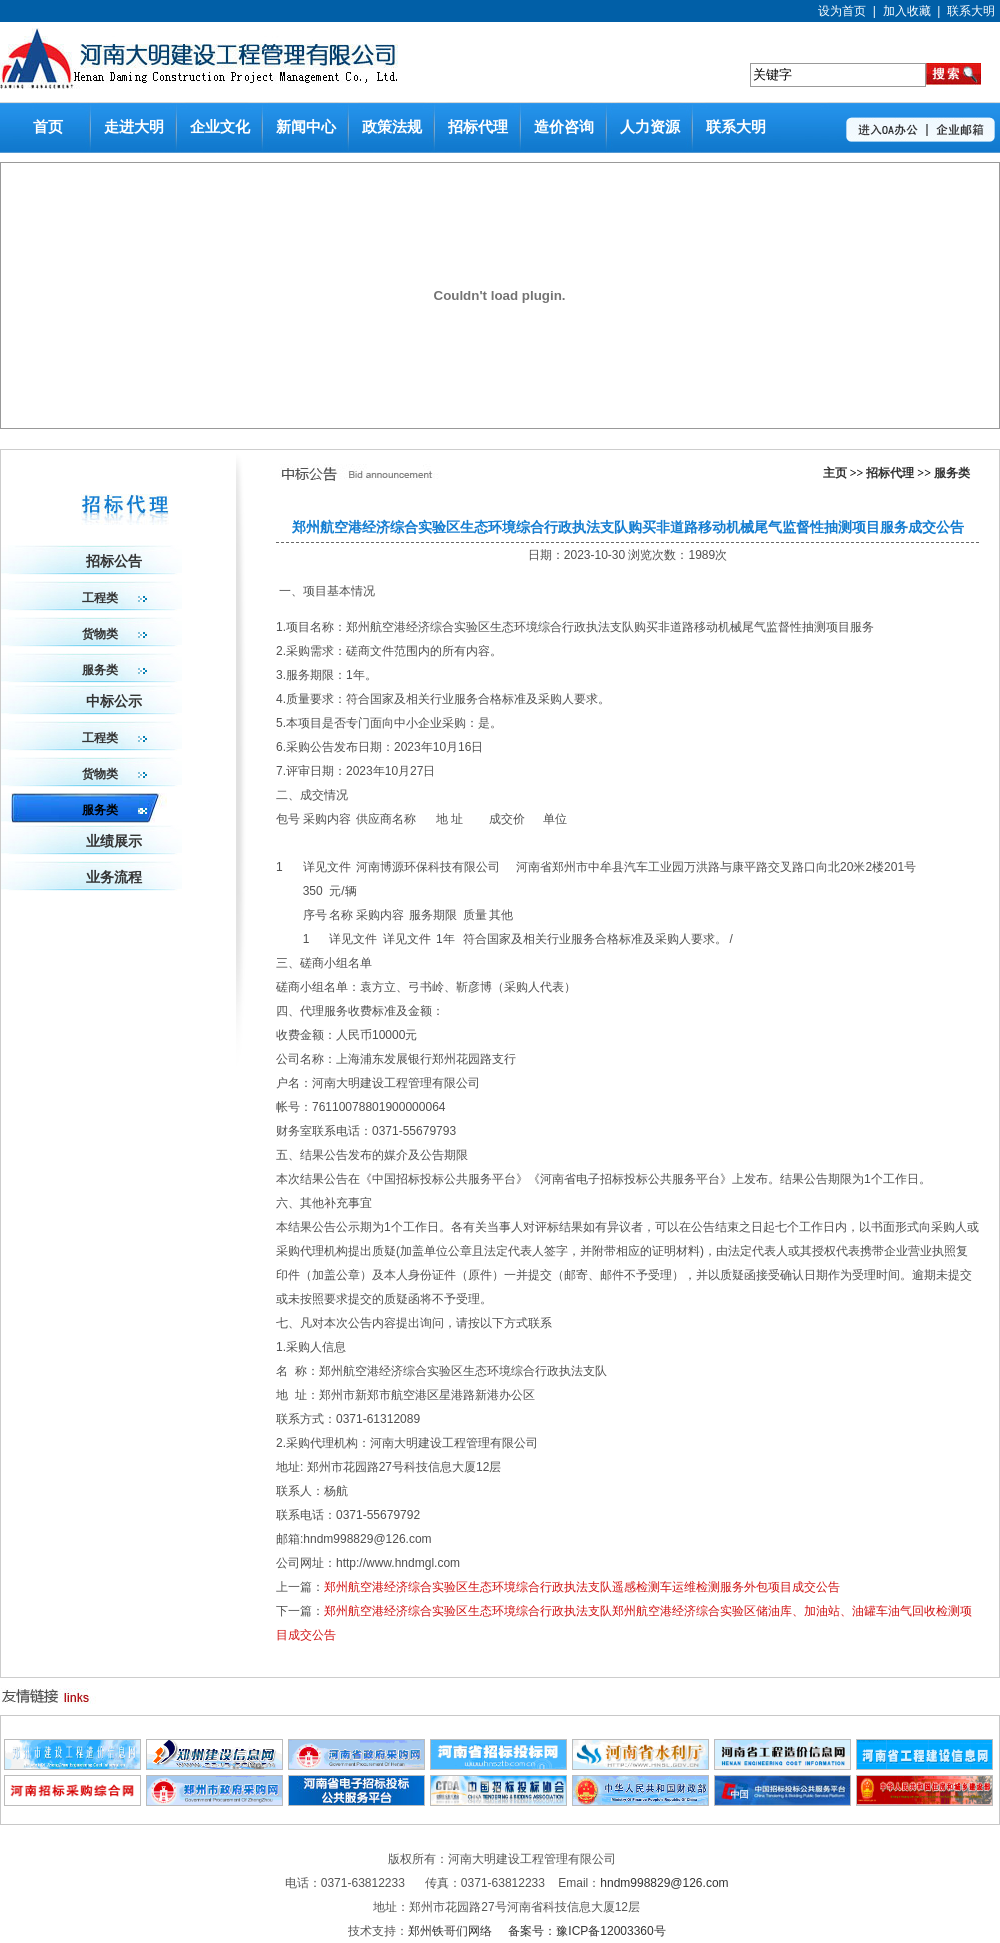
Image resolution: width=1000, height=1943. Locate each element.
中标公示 (114, 701)
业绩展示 (114, 841)
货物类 (114, 634)
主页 (835, 473)
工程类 (114, 598)
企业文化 (220, 127)
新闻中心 (306, 127)
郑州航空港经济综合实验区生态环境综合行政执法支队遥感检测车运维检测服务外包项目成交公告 (582, 1587)
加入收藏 (907, 11)
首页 (48, 127)
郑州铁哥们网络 (451, 1931)
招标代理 (478, 127)
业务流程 (114, 877)
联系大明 (971, 11)
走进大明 (134, 127)
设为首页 (842, 11)
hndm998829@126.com (664, 1883)
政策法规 (392, 127)
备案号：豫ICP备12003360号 (586, 1931)
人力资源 (650, 127)
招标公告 (114, 561)
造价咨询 (564, 127)
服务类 (952, 473)
